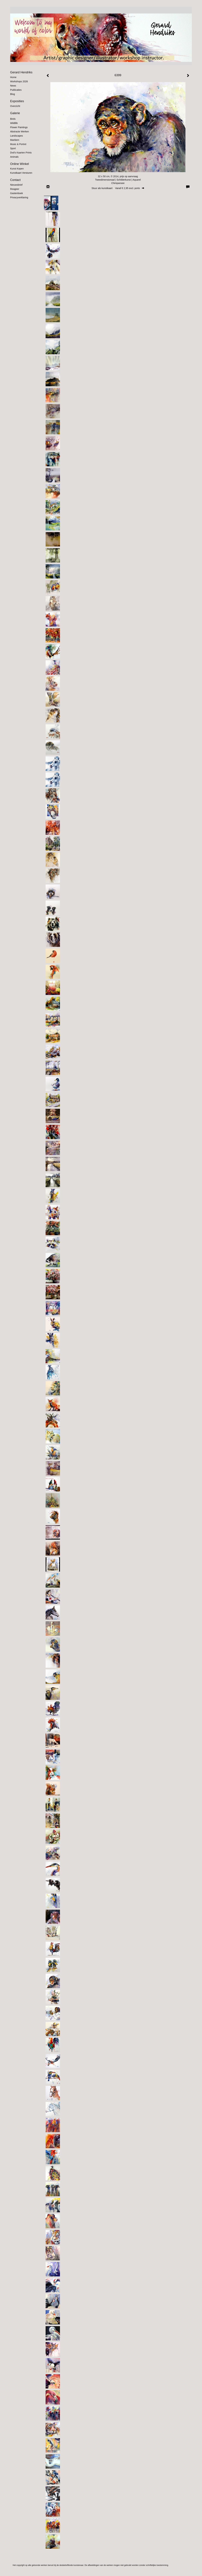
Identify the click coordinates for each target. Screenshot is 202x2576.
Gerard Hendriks (21, 72)
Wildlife (14, 123)
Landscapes (16, 135)
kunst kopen (17, 168)
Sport (13, 148)
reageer (14, 189)
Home (13, 77)
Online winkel (19, 164)
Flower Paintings (19, 127)
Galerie (15, 113)
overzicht (15, 106)
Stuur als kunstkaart (118, 188)
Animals (14, 156)
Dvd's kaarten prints (21, 152)
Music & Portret (18, 144)
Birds (13, 119)
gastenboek (16, 193)
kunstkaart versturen (21, 172)
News (13, 85)
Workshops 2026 (19, 81)
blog (12, 94)
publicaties (16, 90)
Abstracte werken (19, 131)
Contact (15, 180)
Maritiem (14, 140)
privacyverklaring (19, 197)
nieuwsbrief (16, 184)
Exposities (17, 101)
